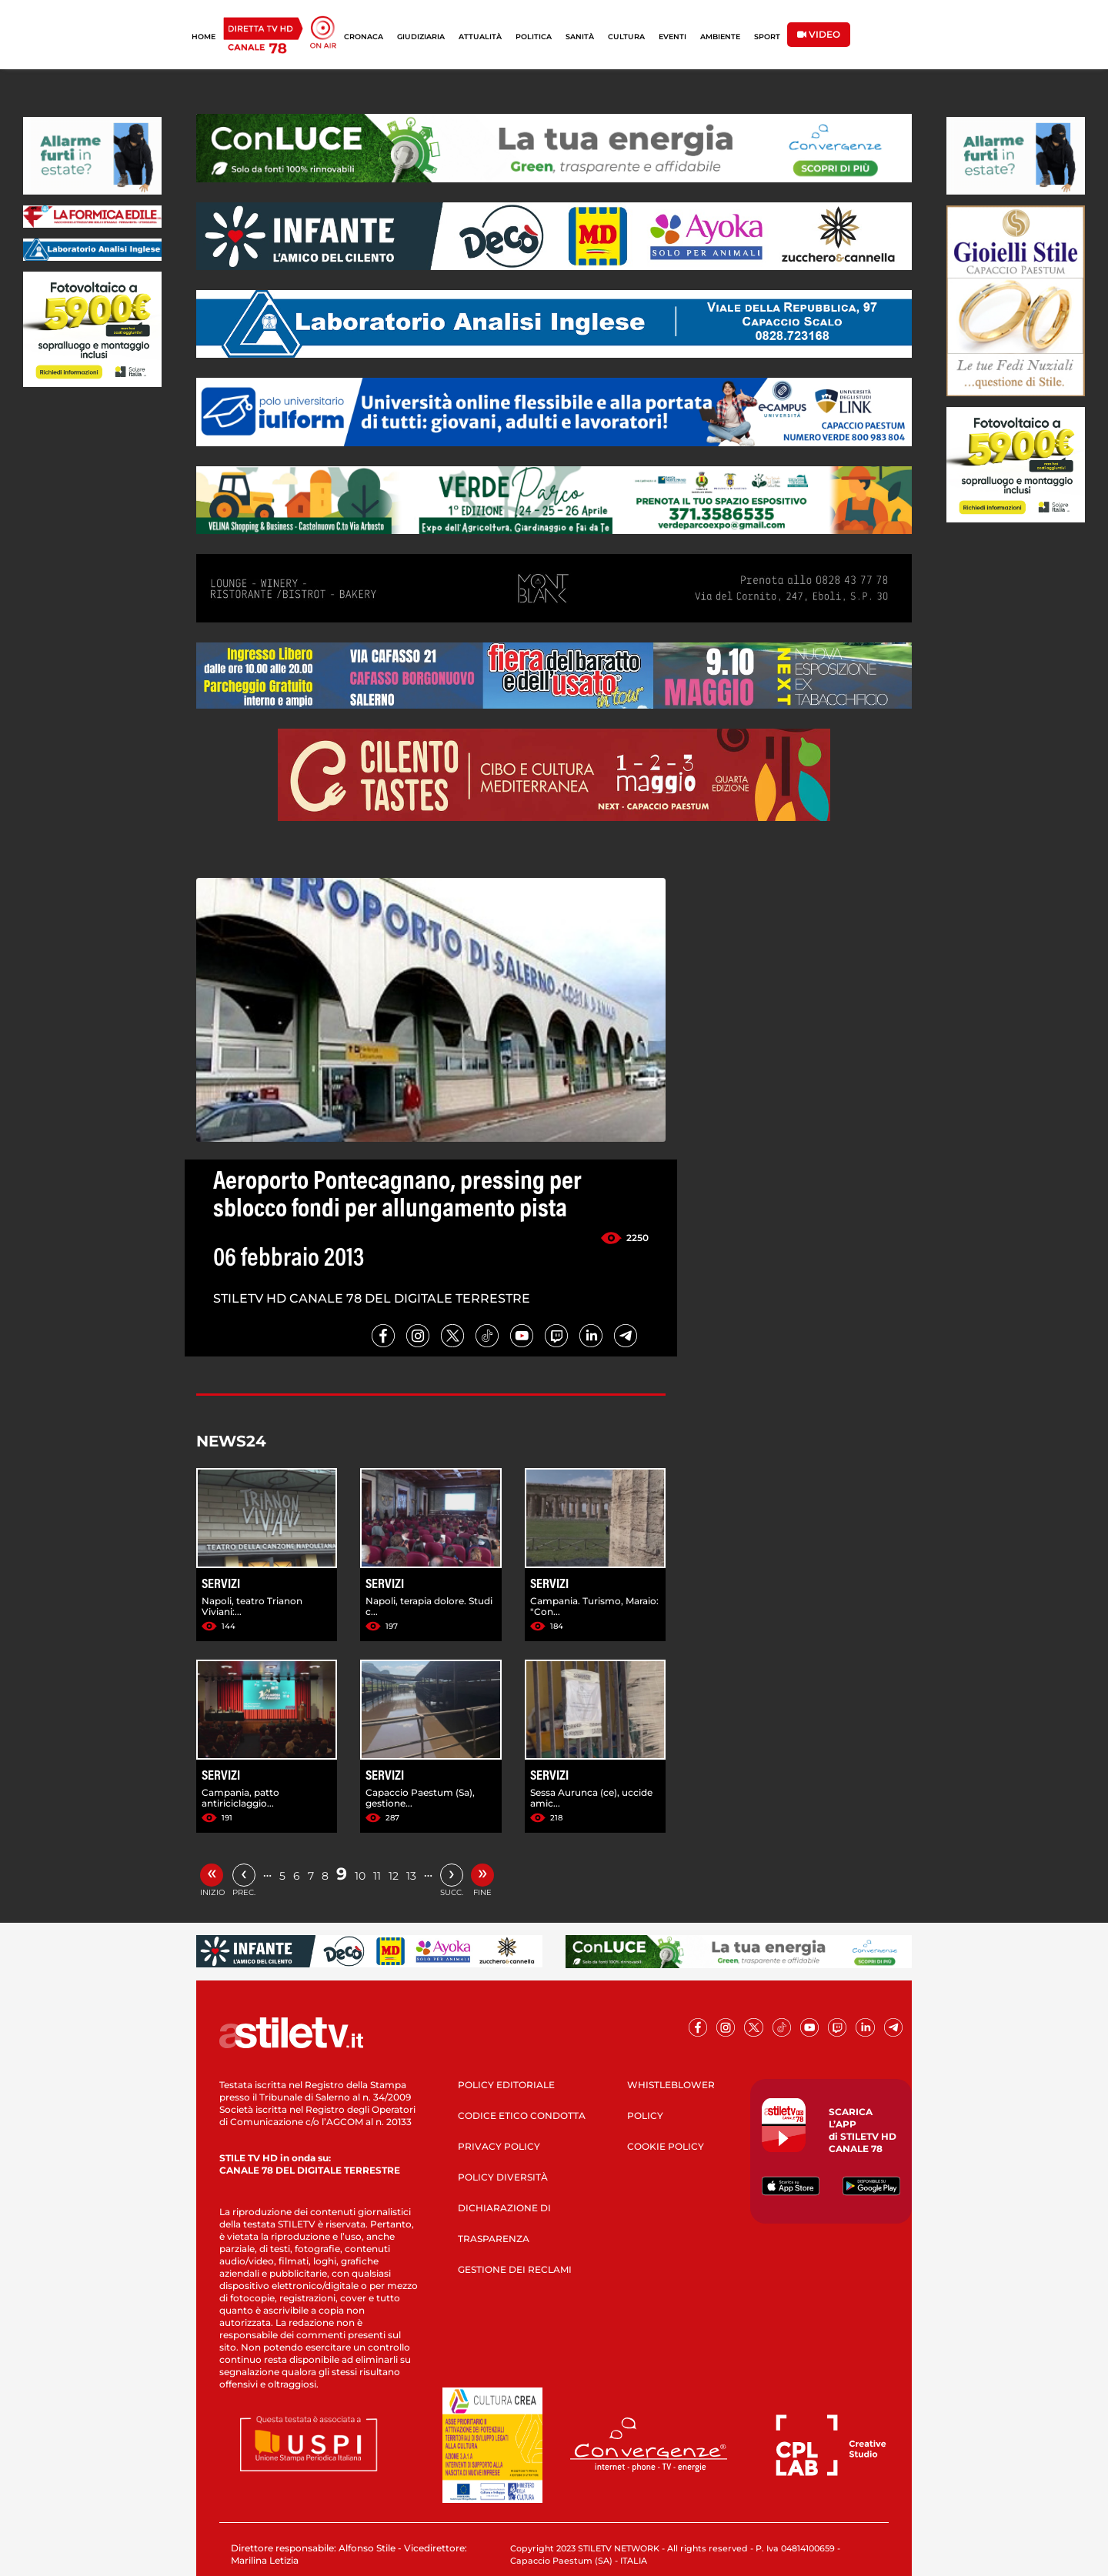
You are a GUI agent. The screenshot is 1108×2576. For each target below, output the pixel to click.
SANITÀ (580, 36)
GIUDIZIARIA (421, 36)
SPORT (767, 36)
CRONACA (363, 36)
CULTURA (626, 36)
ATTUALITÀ (480, 36)
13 (411, 1876)
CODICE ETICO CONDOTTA (522, 2115)
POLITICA (534, 36)
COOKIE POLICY (665, 2146)
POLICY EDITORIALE (506, 2084)
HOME (203, 36)
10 (360, 1876)
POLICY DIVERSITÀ (503, 2177)
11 (377, 1876)
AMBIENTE (720, 36)
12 (394, 1876)
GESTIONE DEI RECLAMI (515, 2269)
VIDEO (818, 34)
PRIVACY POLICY (499, 2146)
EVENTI (672, 36)
